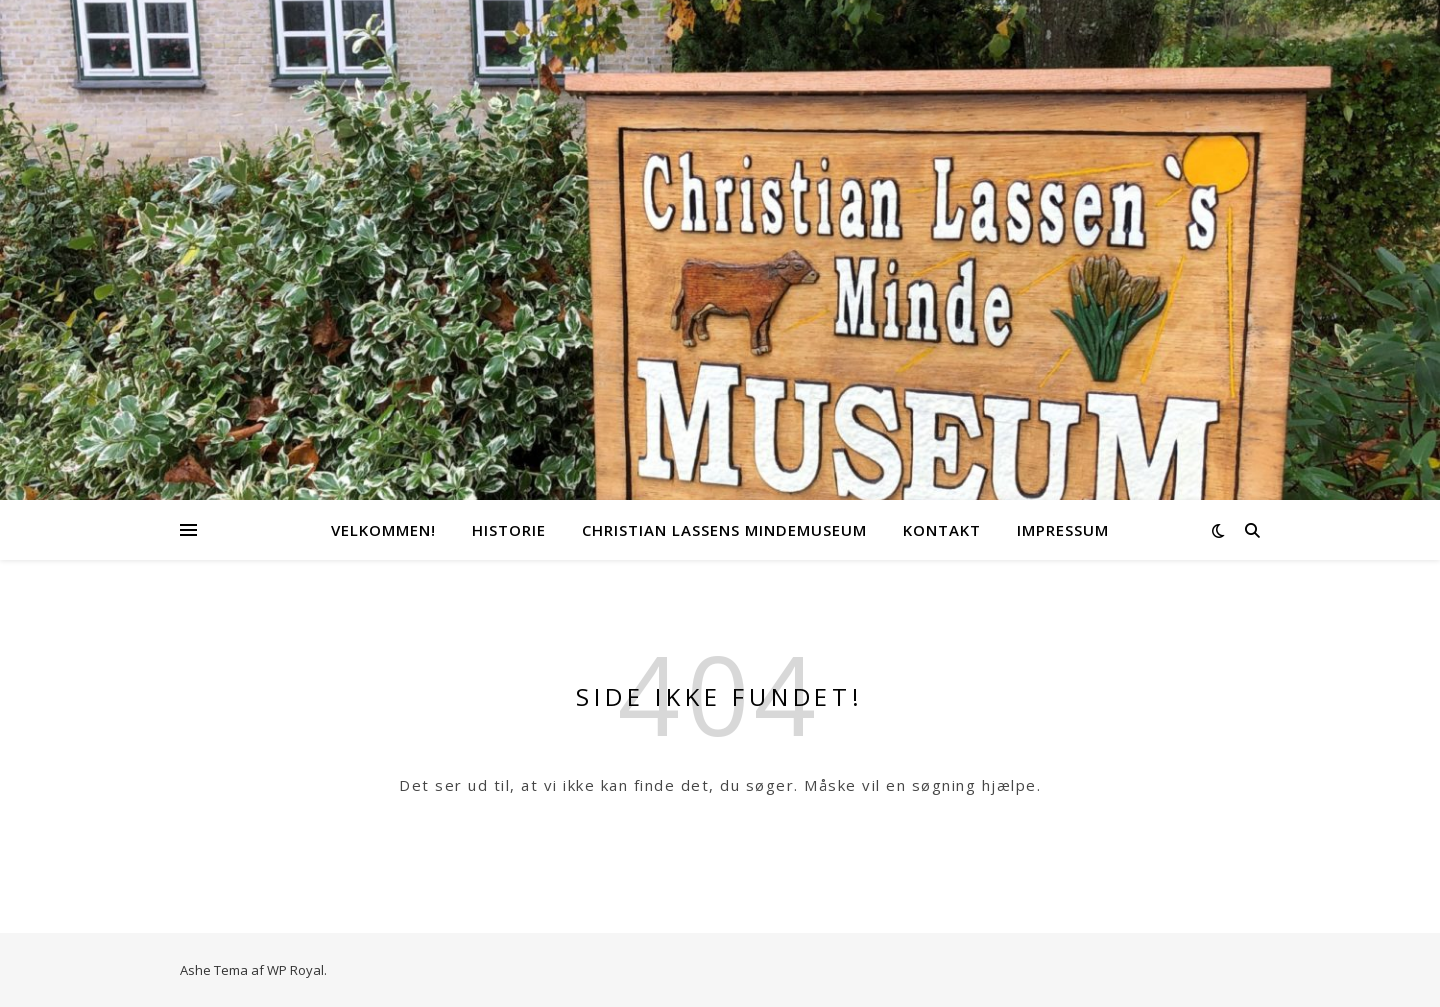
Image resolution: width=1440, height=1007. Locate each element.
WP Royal (295, 970)
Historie (509, 530)
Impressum (1063, 530)
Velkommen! (383, 530)
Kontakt (942, 530)
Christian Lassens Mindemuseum (724, 530)
